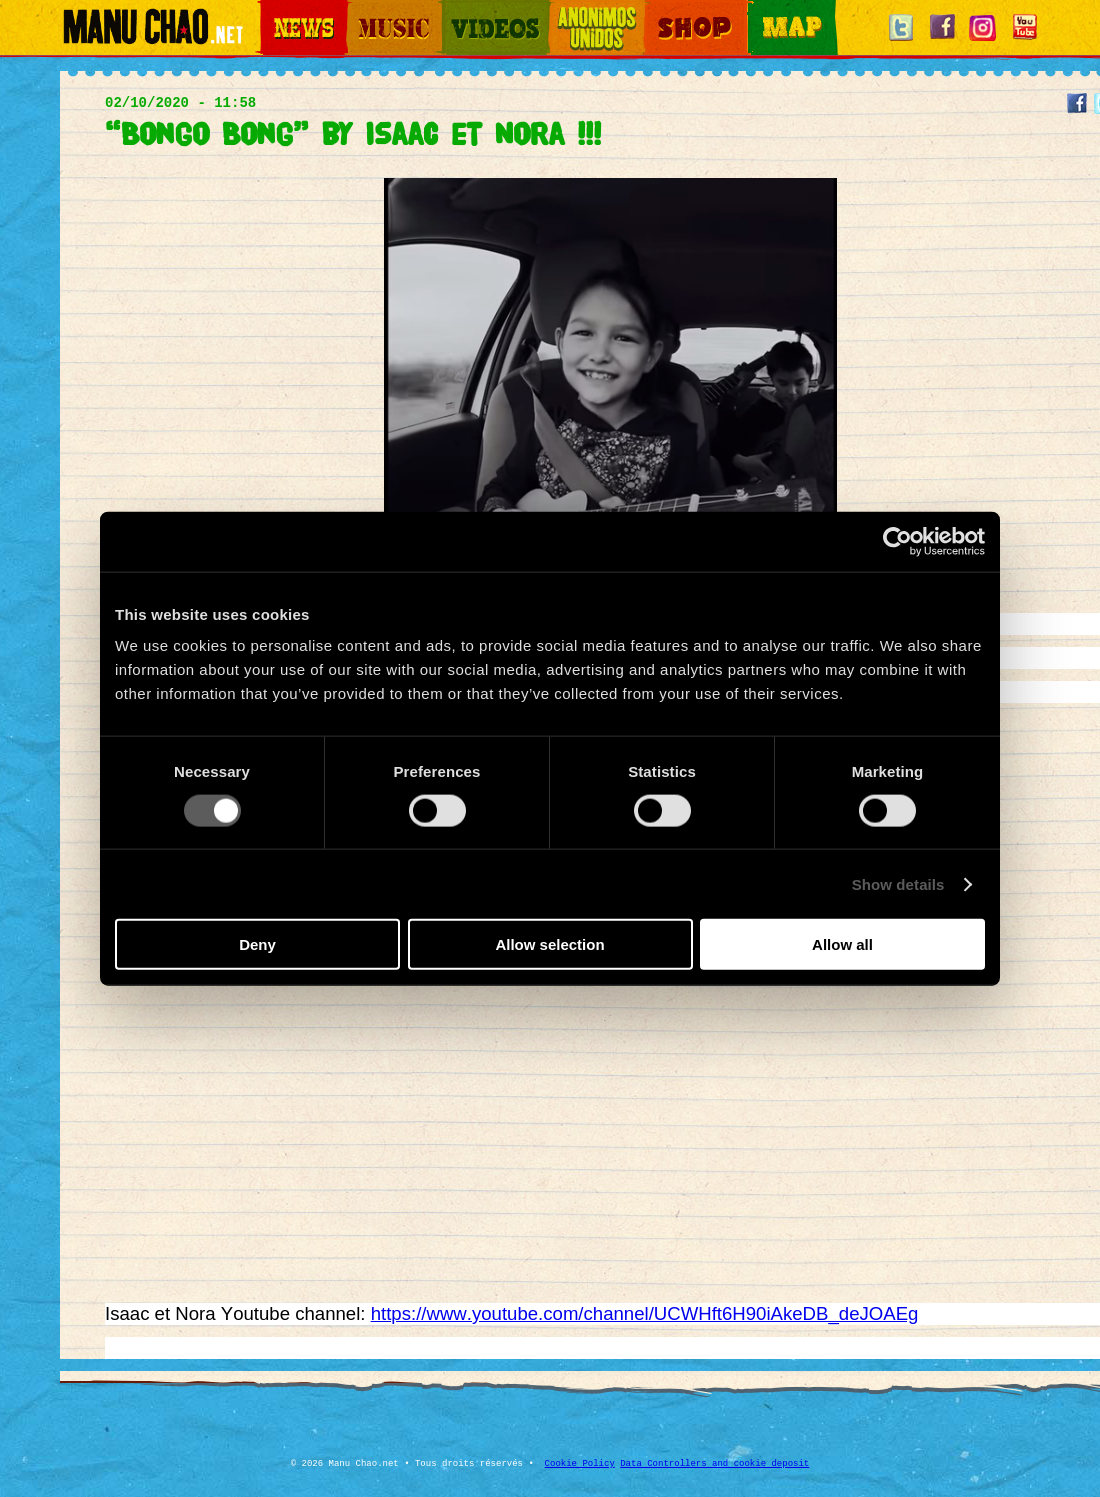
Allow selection (549, 944)
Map (760, 10)
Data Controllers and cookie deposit (714, 1464)
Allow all (842, 944)
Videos (460, 10)
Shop (658, 10)
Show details (898, 883)
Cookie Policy (580, 1464)
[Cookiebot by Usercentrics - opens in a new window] (897, 541)
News (274, 10)
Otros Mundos (585, 10)
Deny (257, 944)
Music (362, 10)
